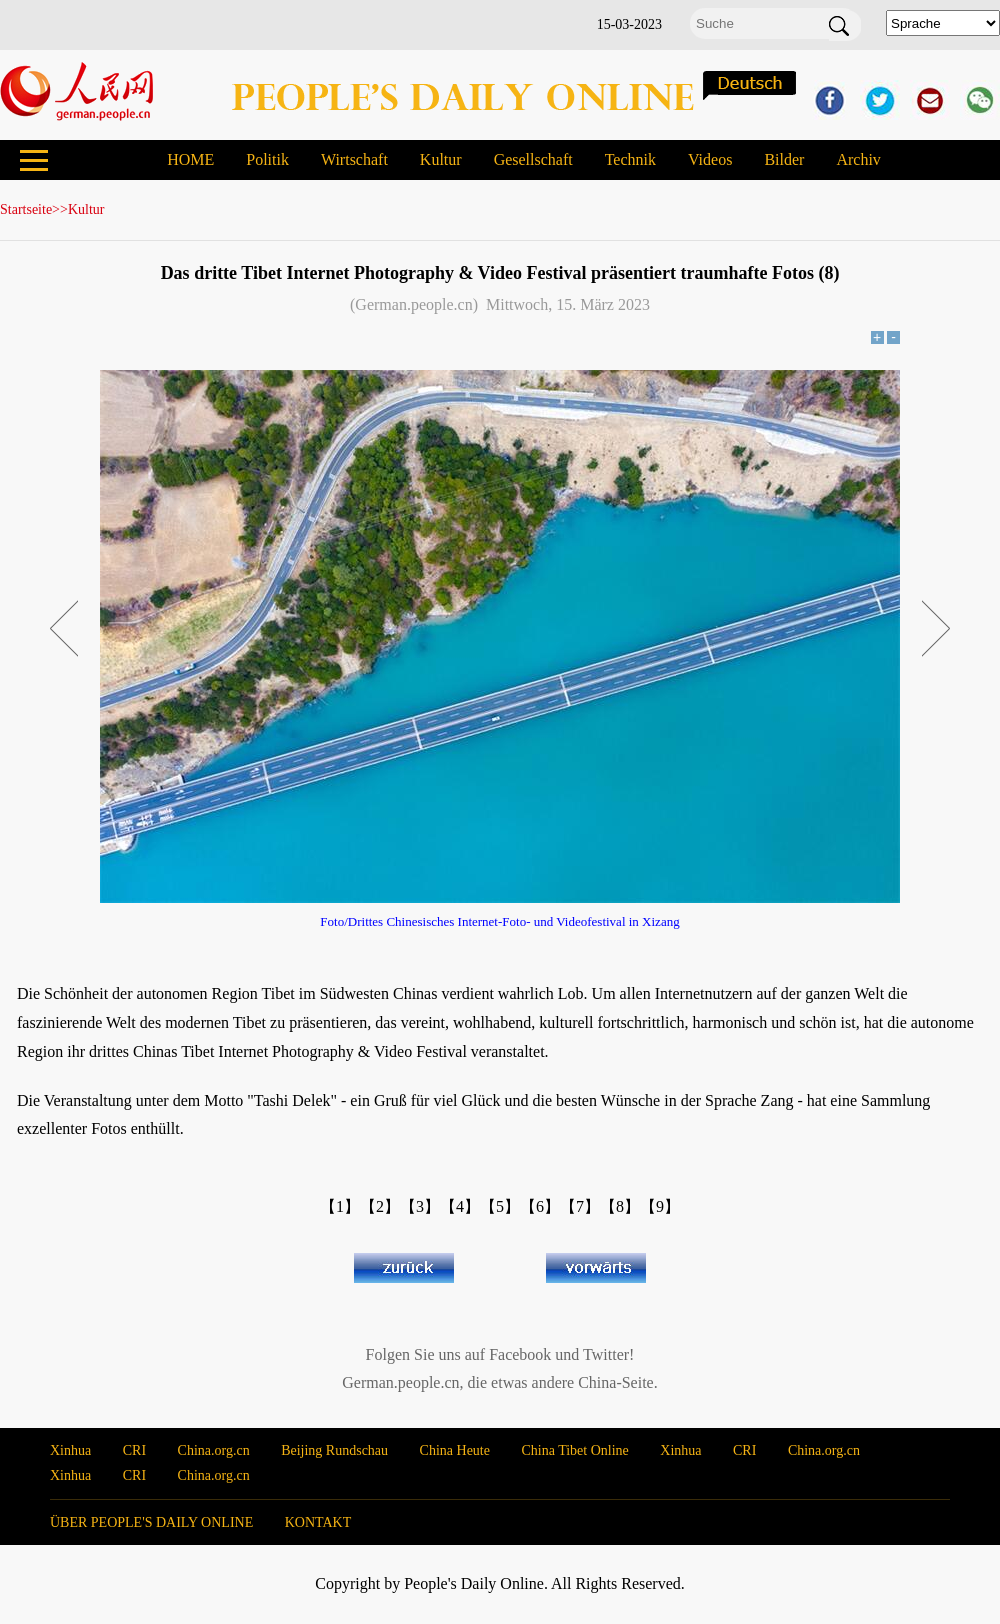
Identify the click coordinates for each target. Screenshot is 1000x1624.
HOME (190, 159)
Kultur (441, 159)
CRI (134, 1450)
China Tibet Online (574, 1450)
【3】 (420, 1206)
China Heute (455, 1450)
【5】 (500, 1206)
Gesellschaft (533, 159)
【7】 (580, 1206)
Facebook (520, 1354)
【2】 (380, 1206)
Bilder (784, 159)
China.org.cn (214, 1450)
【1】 (340, 1206)
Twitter (606, 1354)
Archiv (858, 159)
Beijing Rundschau (334, 1450)
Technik (630, 159)
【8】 (620, 1206)
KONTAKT (318, 1522)
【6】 (540, 1206)
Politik (267, 159)
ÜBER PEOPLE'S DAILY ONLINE (151, 1522)
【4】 (460, 1206)
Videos (710, 159)
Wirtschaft (354, 159)
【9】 (660, 1206)
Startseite (26, 209)
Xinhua (70, 1450)
